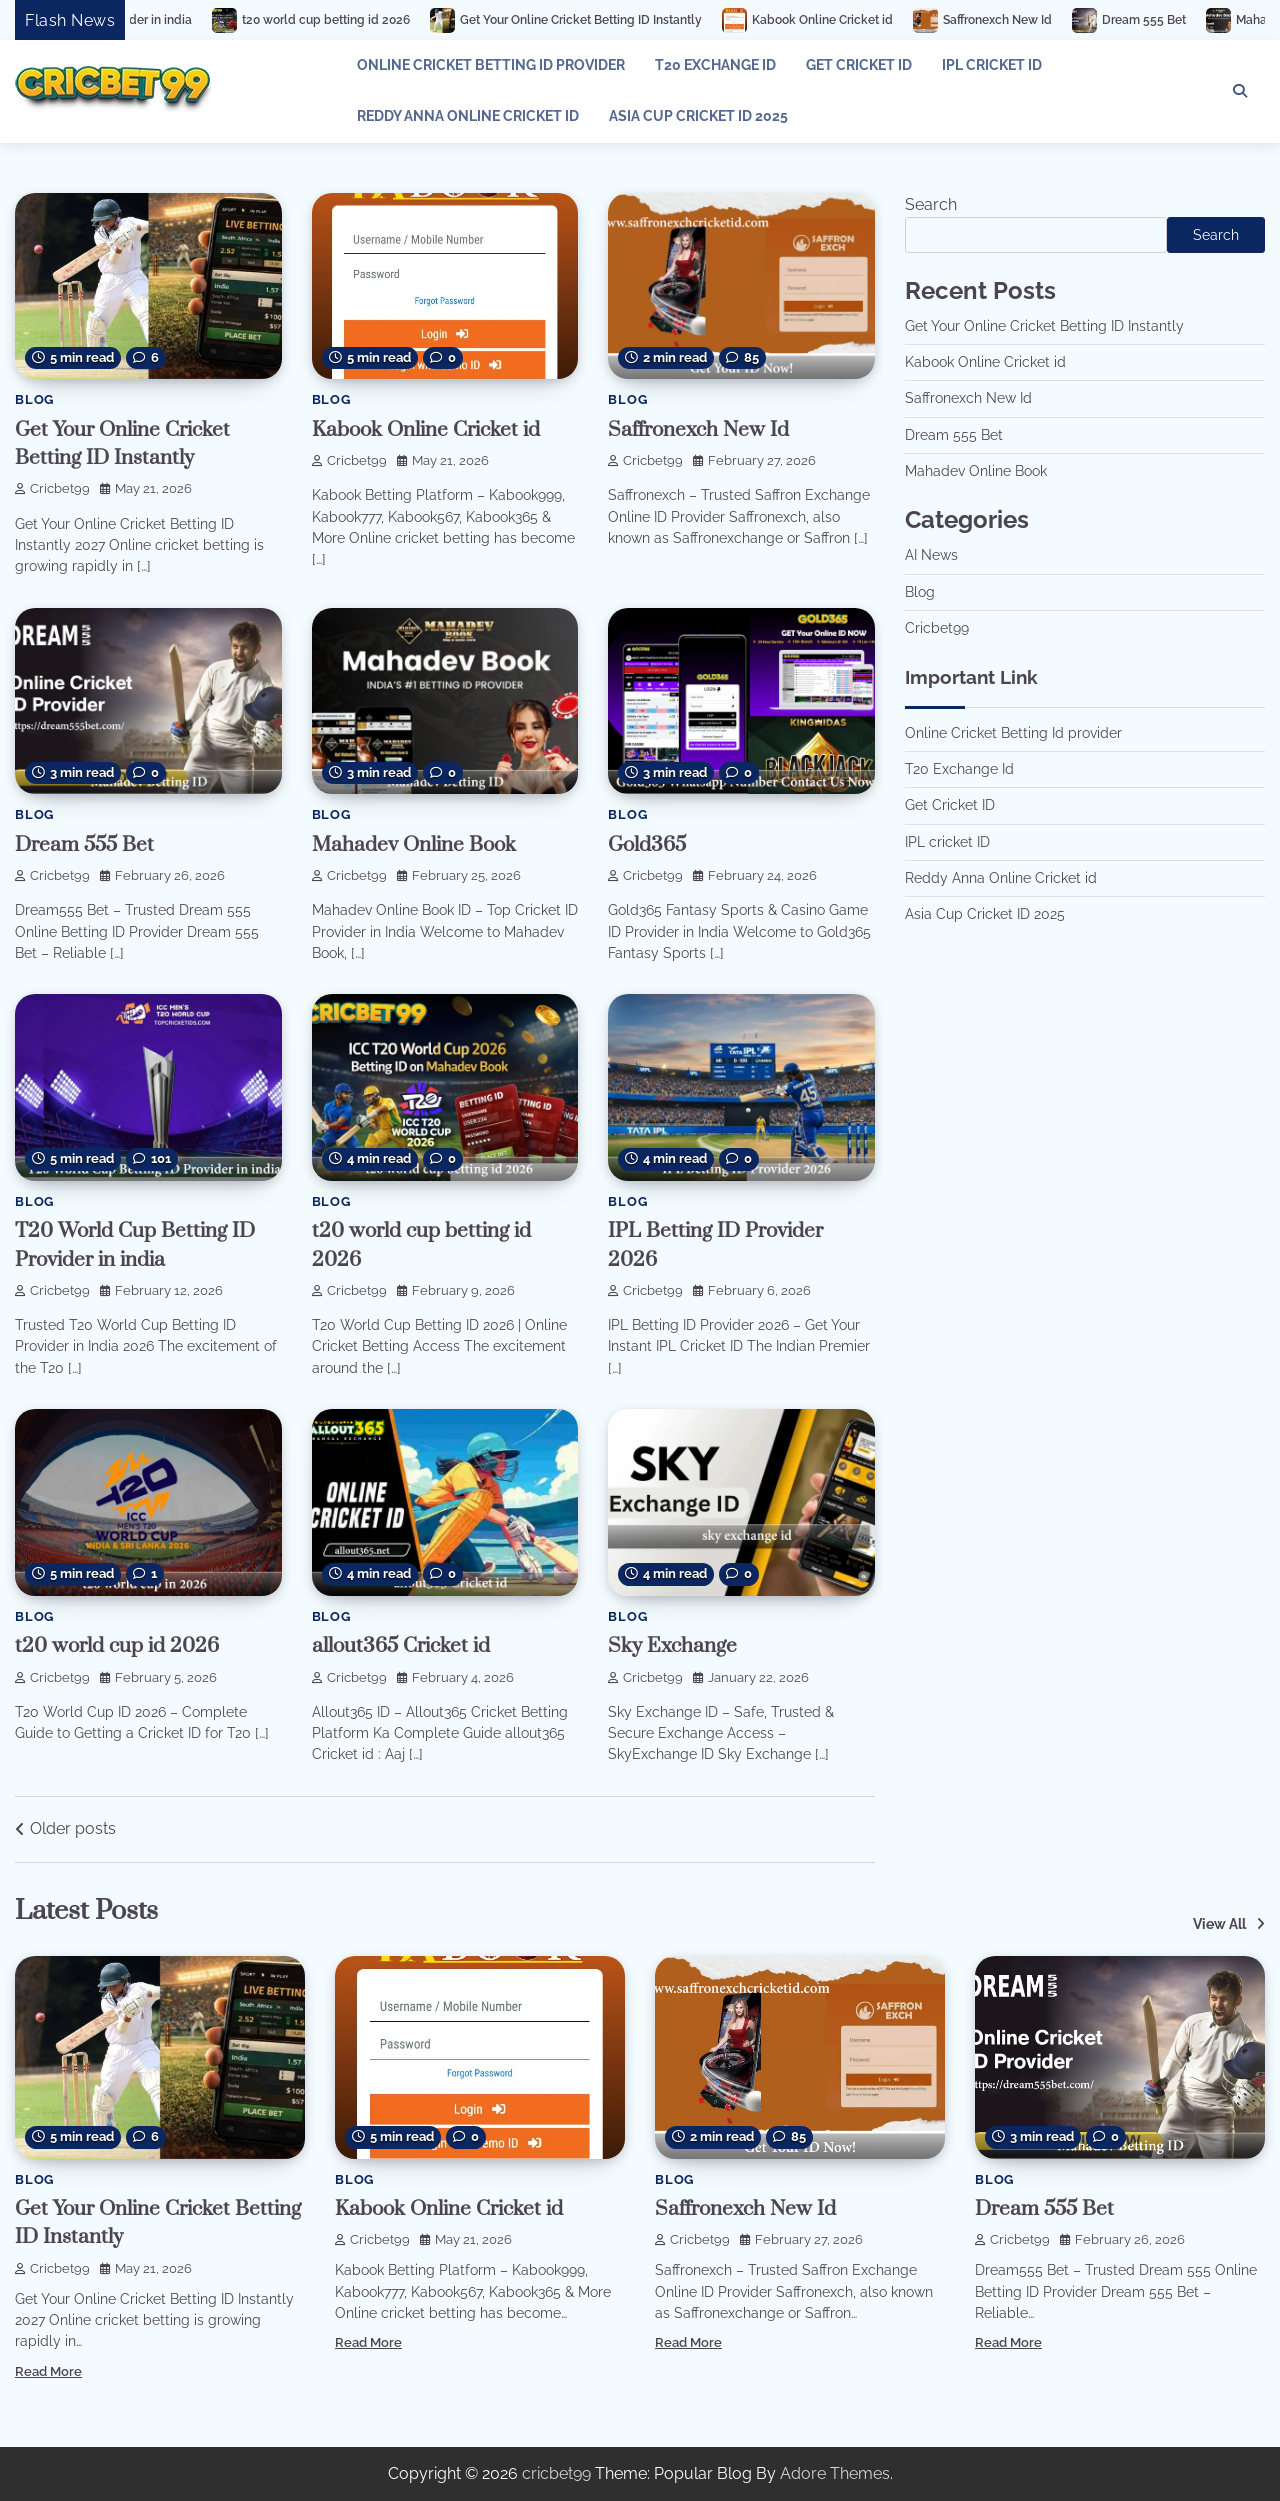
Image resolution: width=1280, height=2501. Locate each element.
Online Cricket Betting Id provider (491, 65)
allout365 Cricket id (401, 1646)
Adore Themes (835, 2473)
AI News (931, 555)
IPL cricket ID (992, 65)
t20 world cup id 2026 (117, 1646)
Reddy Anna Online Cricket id (468, 116)
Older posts (73, 1828)
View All (1219, 1924)
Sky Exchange (672, 1646)
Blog (34, 399)
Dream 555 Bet (1193, 20)
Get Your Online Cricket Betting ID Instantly (630, 20)
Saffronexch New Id (1046, 20)
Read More (48, 2371)
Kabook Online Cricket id (871, 20)
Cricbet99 (937, 628)
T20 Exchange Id (715, 65)
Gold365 (647, 845)
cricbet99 (52, 488)
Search (931, 204)
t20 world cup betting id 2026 (375, 20)
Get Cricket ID (859, 65)
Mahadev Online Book (414, 845)
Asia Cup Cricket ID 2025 (698, 116)
